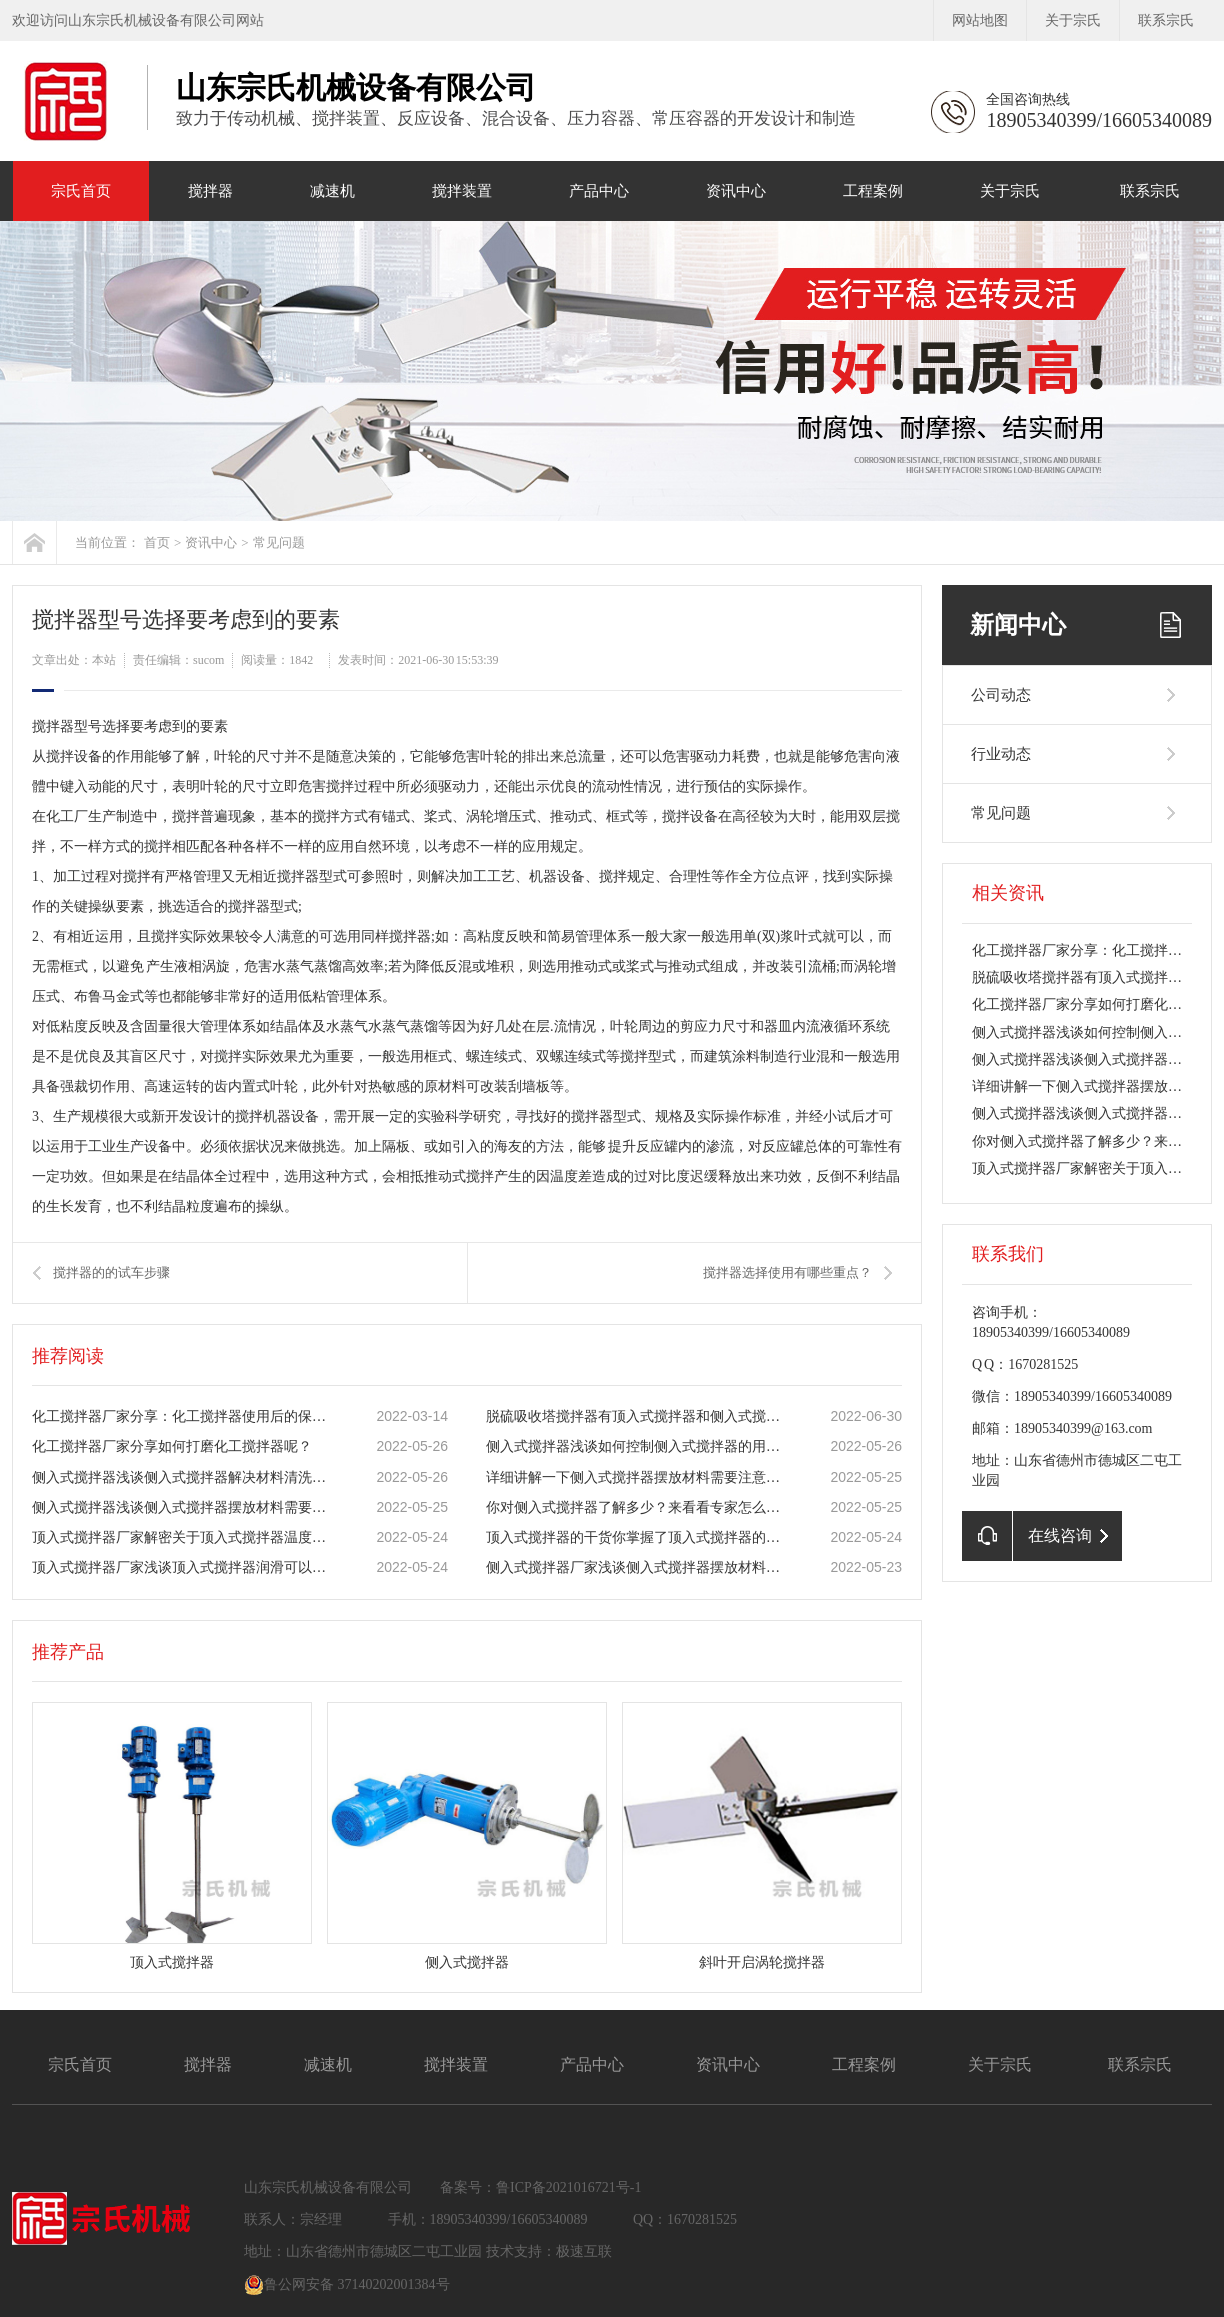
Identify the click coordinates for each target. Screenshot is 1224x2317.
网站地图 (980, 20)
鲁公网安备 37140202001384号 (347, 2285)
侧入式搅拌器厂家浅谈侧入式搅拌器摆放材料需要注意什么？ (637, 1567)
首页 (157, 542)
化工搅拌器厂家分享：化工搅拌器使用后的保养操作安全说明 (183, 1416)
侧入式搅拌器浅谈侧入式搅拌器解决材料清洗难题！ (183, 1477)
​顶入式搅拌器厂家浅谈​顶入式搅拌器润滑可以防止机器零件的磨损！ (183, 1567)
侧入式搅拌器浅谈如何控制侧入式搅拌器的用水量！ (637, 1446)
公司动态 (1001, 695)
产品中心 (599, 191)
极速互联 (584, 2251)
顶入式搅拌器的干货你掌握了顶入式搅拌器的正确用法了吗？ (637, 1537)
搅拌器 (210, 191)
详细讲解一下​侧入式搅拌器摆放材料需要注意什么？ (637, 1477)
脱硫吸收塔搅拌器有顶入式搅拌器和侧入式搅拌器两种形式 (637, 1416)
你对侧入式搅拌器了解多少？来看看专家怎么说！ (637, 1507)
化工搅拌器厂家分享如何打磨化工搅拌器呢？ (172, 1446)
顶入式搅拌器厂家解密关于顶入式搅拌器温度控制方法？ (183, 1537)
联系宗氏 (1166, 20)
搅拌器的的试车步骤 (111, 1272)
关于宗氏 (1073, 20)
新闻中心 (1018, 625)
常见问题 (279, 542)
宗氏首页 (81, 191)
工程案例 (873, 191)
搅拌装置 (462, 191)
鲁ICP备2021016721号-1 (568, 2187)
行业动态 (1001, 754)
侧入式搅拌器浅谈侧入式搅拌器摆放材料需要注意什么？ (183, 1507)
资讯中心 (736, 191)
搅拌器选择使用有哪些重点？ (787, 1272)
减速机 (332, 191)
